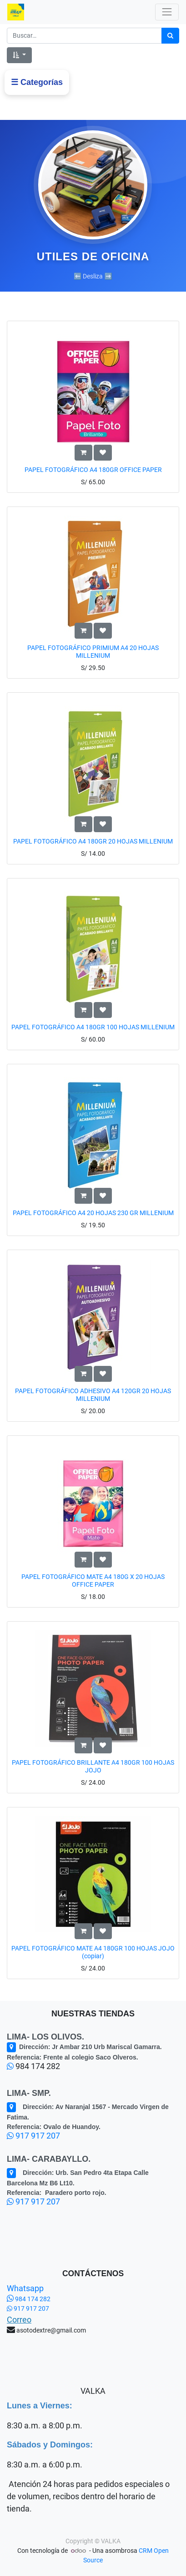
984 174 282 (28, 2299)
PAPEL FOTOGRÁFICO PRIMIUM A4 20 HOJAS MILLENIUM (93, 651)
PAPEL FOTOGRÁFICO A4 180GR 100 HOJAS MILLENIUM (93, 1027)
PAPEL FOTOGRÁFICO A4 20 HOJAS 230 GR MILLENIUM (93, 1212)
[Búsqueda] (170, 36)
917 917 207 (33, 2135)
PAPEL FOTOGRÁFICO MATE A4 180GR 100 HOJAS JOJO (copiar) (93, 1952)
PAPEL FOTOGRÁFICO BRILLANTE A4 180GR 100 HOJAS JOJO (93, 1766)
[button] (19, 55)
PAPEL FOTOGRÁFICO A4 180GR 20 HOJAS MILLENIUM (93, 841)
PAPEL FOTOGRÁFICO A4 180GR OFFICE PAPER (93, 469)
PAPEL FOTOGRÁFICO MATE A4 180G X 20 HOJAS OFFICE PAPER (93, 1580)
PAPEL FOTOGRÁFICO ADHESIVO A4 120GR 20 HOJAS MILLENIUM (93, 1394)
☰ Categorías (37, 82)
